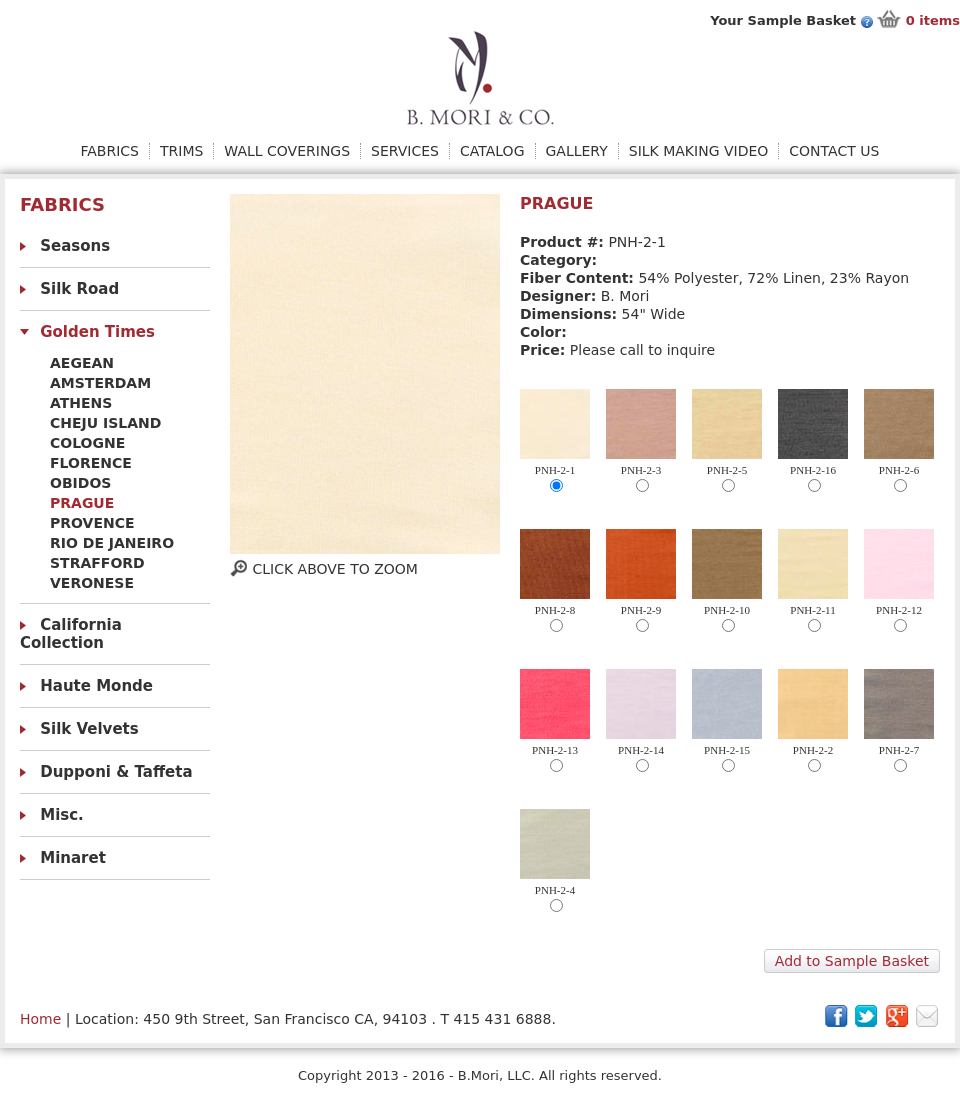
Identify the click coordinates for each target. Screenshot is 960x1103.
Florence (91, 463)
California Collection (71, 634)
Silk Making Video (699, 151)
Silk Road (79, 289)
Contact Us (834, 151)
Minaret (73, 858)
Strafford (97, 563)
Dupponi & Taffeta (116, 772)
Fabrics (110, 151)
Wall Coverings (287, 151)
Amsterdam (100, 383)
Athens (81, 403)
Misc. (62, 815)
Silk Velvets (89, 729)
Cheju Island (105, 423)
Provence (92, 523)
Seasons (75, 246)
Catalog (492, 151)
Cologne (87, 443)
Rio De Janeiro (112, 543)
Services (405, 151)
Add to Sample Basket (852, 961)
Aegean (82, 363)
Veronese (92, 583)
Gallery (577, 151)
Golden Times (97, 332)
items (933, 20)
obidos (80, 483)
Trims (181, 151)
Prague (82, 503)
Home (40, 1019)
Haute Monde (96, 686)
